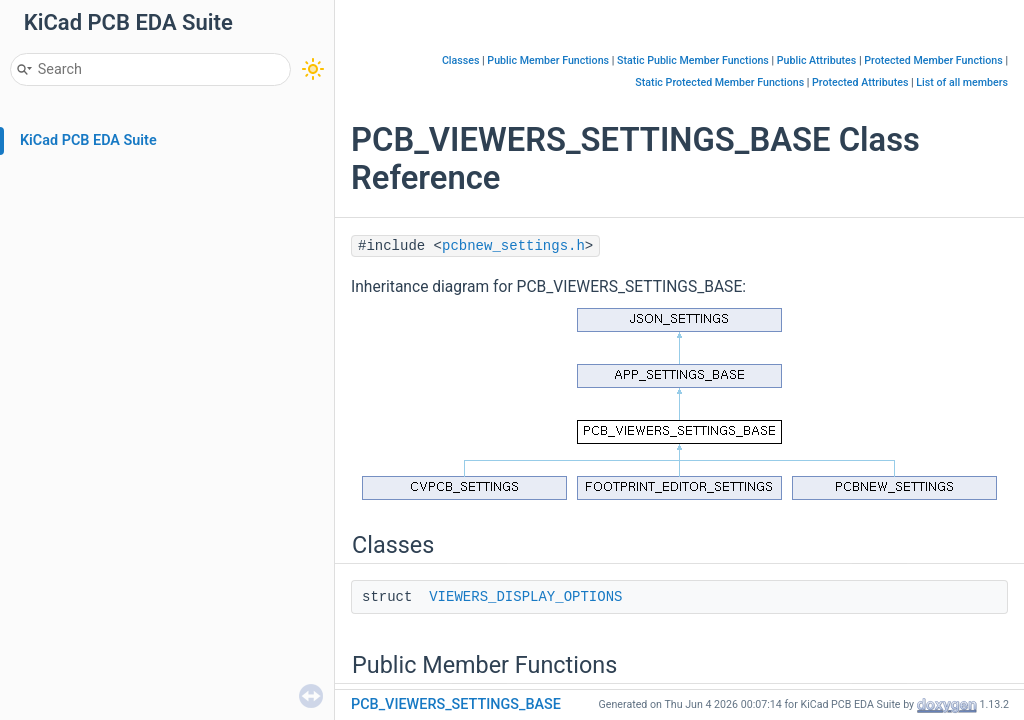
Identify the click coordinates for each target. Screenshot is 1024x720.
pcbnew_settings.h (513, 246)
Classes (461, 60)
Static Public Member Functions (693, 60)
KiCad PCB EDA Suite (88, 140)
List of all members (962, 82)
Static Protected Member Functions (719, 82)
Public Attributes (817, 60)
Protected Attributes (860, 82)
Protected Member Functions (933, 60)
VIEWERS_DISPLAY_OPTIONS (525, 597)
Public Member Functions (548, 60)
